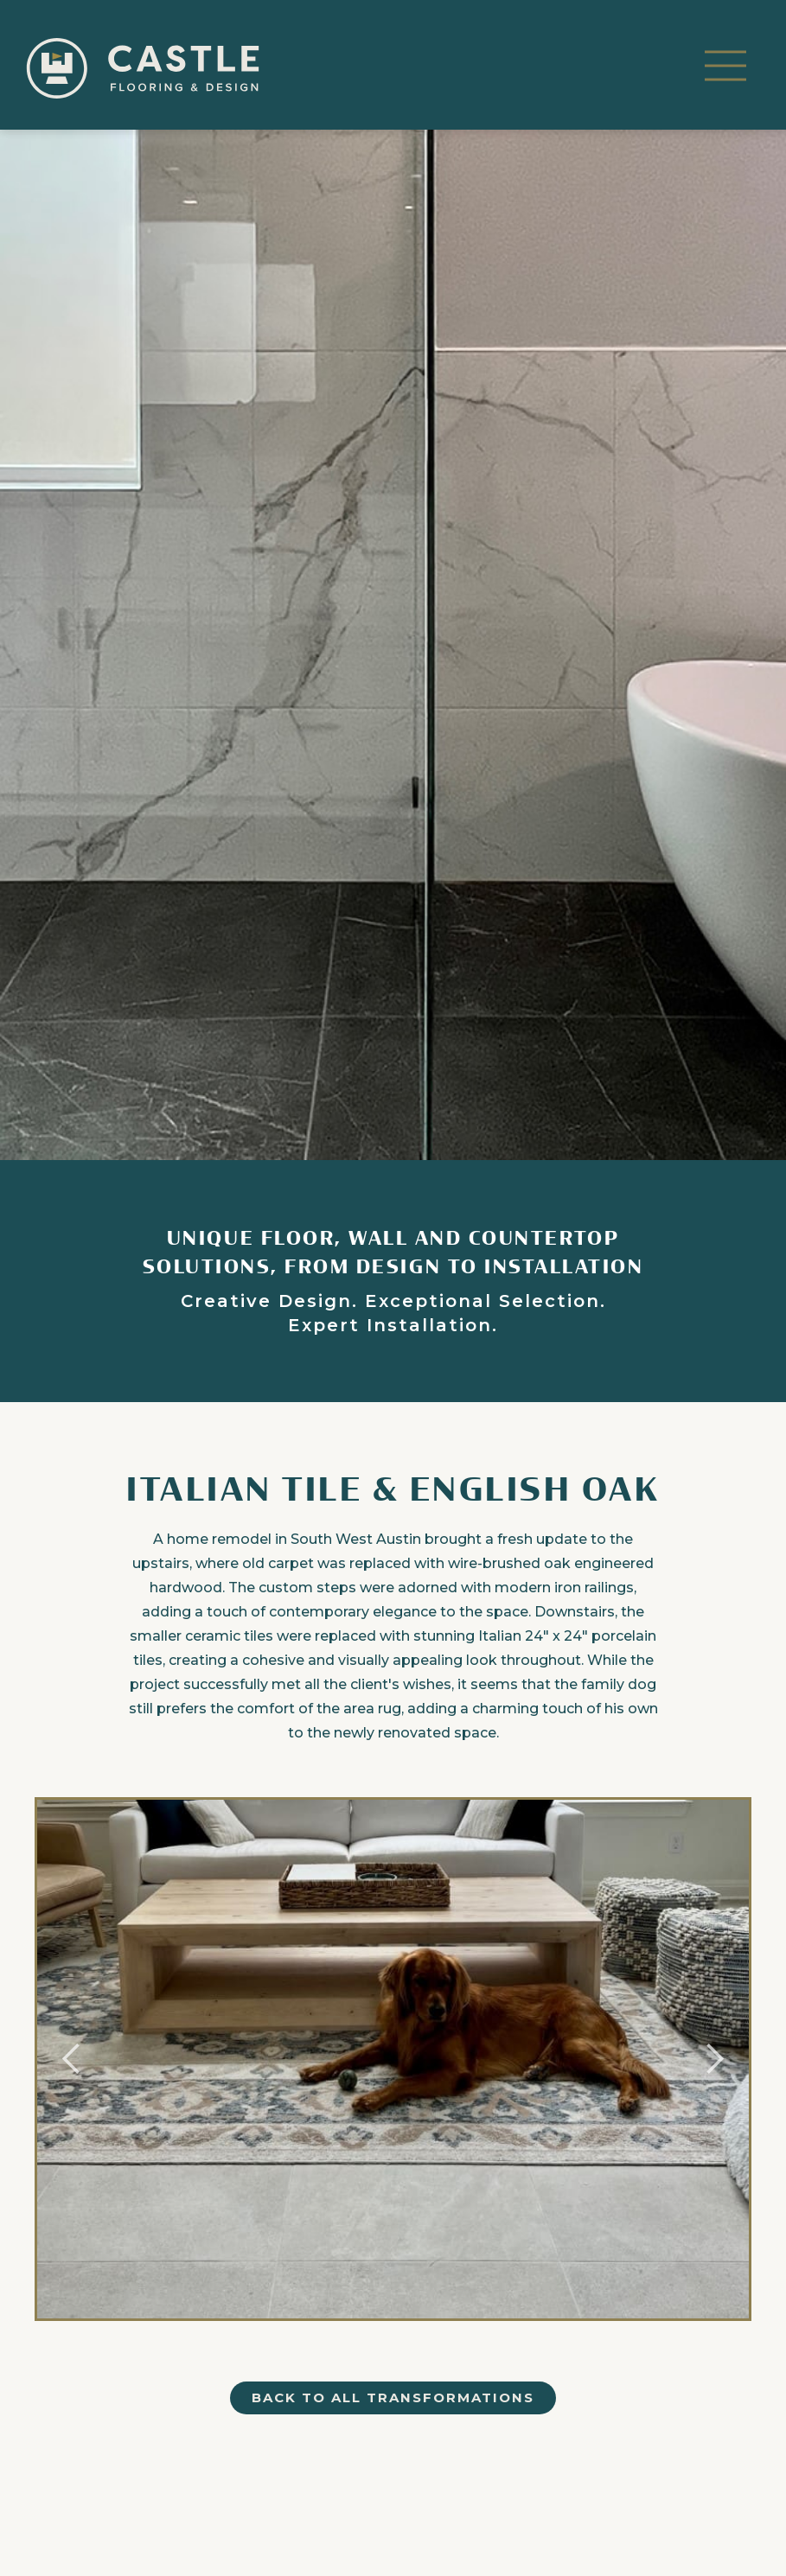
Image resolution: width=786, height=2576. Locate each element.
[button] (725, 68)
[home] (142, 68)
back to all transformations (393, 2397)
